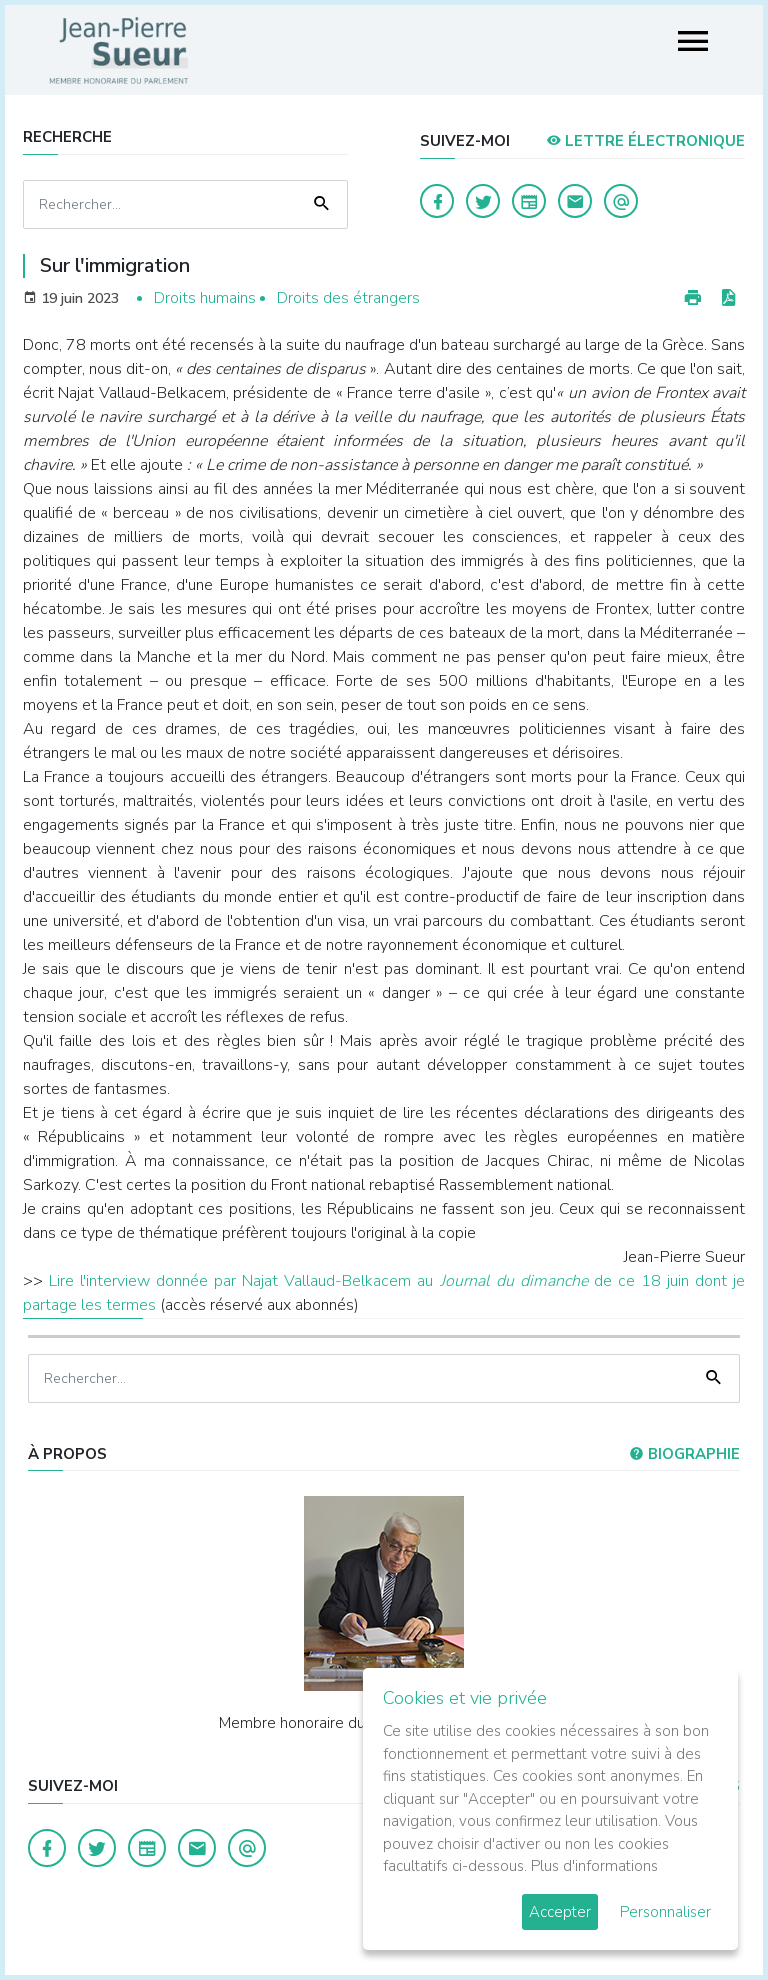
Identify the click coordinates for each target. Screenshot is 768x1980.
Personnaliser (665, 1912)
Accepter (560, 1912)
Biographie (684, 1454)
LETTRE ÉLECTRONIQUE (645, 141)
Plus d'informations (594, 1866)
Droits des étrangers (348, 298)
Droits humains (205, 298)
